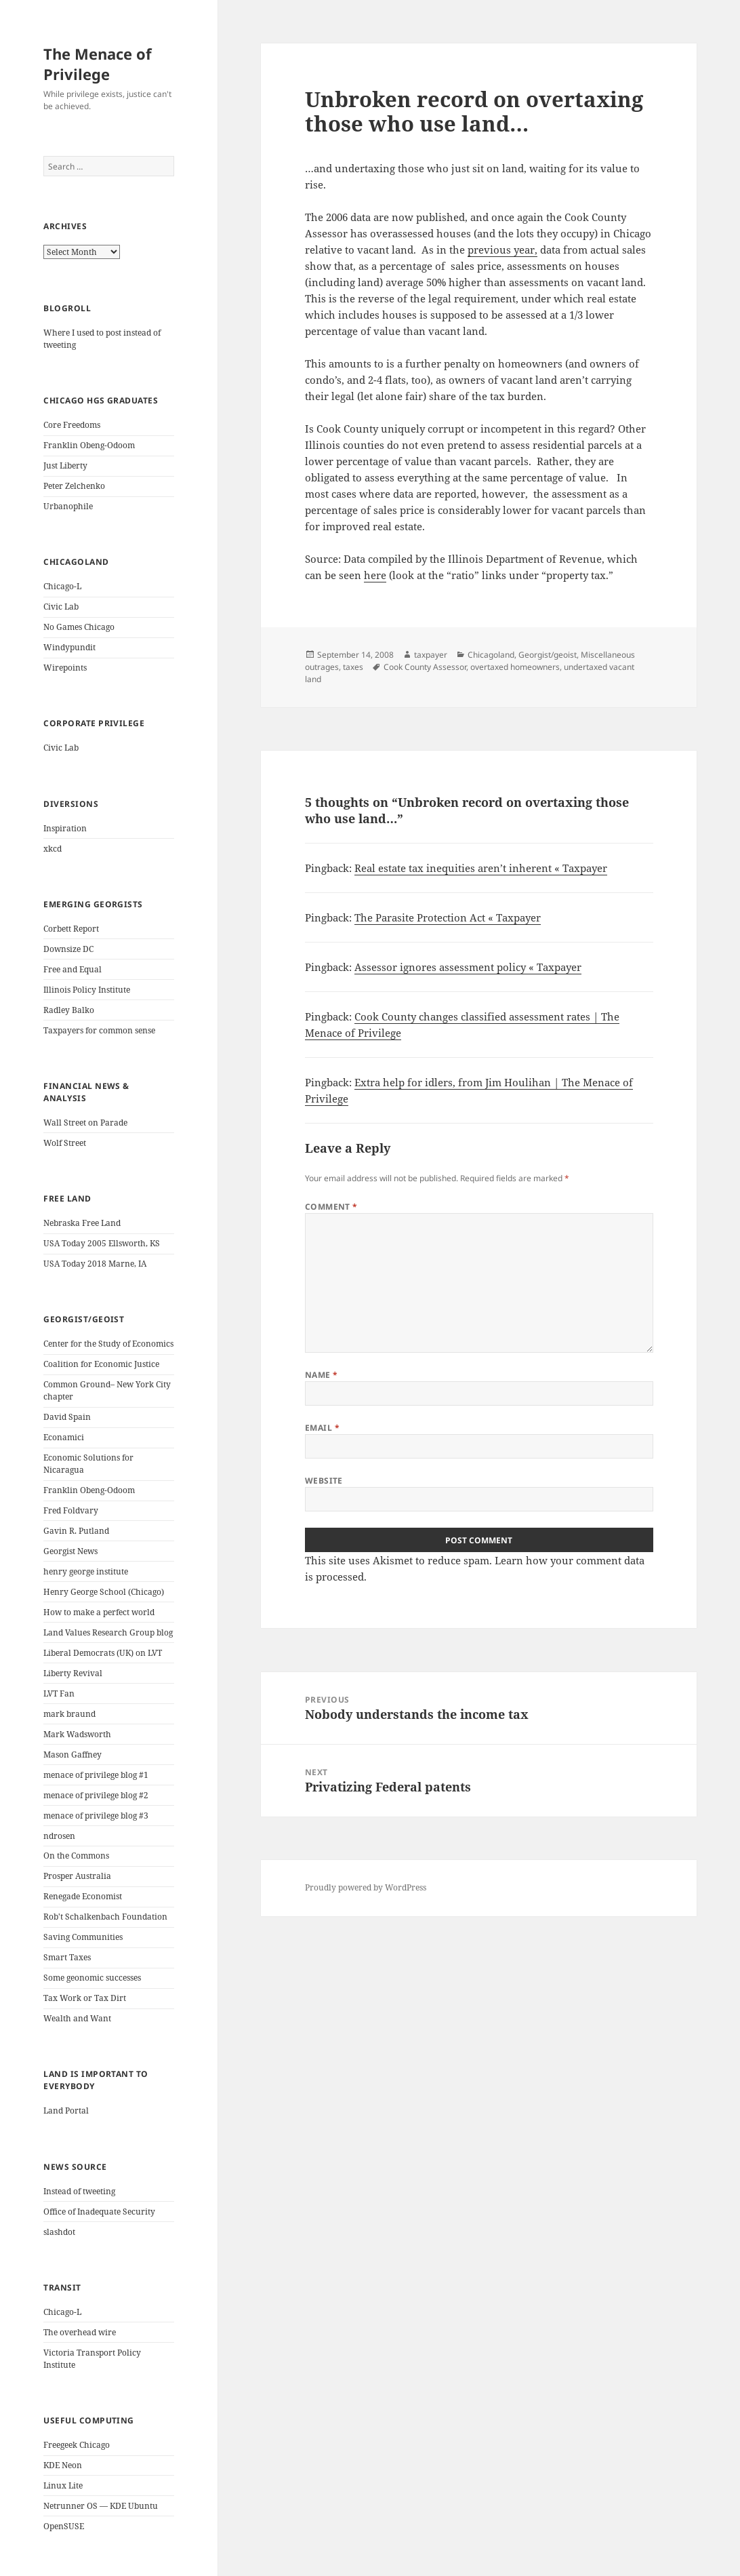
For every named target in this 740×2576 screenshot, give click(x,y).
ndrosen (59, 1836)
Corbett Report (71, 928)
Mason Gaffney (72, 1754)
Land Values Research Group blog (108, 1632)
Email (322, 1427)
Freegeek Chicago (76, 2445)
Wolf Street (64, 1143)
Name (321, 1375)
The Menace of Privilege (97, 63)
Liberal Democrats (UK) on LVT (102, 1653)
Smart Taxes (67, 1957)
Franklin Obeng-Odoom (89, 445)
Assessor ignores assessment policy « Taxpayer (467, 967)
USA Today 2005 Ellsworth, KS (101, 1243)
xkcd (52, 848)
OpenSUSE (63, 2526)
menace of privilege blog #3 (95, 1815)
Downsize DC (68, 949)
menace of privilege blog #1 (95, 1775)
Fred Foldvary (70, 1510)
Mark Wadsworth (77, 1734)
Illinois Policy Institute (86, 989)
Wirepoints (65, 667)
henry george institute (85, 1571)
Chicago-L (62, 586)
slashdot (59, 2232)
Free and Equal (72, 969)
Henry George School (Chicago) (103, 1592)
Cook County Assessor (425, 667)
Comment (331, 1206)
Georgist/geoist (547, 654)
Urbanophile (68, 506)
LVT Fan (59, 1693)
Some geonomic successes (92, 1977)
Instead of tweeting (79, 2191)
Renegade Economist (82, 1896)
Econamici (63, 1437)
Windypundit (69, 647)
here (375, 575)
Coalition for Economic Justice (101, 1364)
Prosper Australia (77, 1876)
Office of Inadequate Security (99, 2211)
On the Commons (76, 1855)
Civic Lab (61, 606)
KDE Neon (62, 2465)
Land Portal (66, 2110)
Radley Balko (68, 1010)
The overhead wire (79, 2332)
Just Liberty (65, 465)
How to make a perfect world (99, 1612)
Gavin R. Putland (76, 1531)
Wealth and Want (77, 2018)
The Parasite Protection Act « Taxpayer (447, 917)
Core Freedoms (71, 425)
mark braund (69, 1714)
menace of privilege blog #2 (95, 1795)
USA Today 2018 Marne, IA (94, 1263)
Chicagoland (491, 654)
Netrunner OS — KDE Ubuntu (100, 2506)
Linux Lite (63, 2485)
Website (324, 1480)
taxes (353, 667)
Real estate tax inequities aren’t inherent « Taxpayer (480, 868)
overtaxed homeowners (515, 667)
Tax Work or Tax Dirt (84, 1998)
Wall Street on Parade (85, 1122)
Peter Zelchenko (74, 486)
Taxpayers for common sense (99, 1030)
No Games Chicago (79, 627)
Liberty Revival (72, 1673)
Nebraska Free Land (82, 1223)
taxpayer (430, 654)
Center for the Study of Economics (108, 1343)
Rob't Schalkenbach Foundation (105, 1916)
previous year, (502, 249)
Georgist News (70, 1551)
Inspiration (65, 828)
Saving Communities (83, 1937)
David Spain (67, 1417)
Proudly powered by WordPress (365, 1887)
